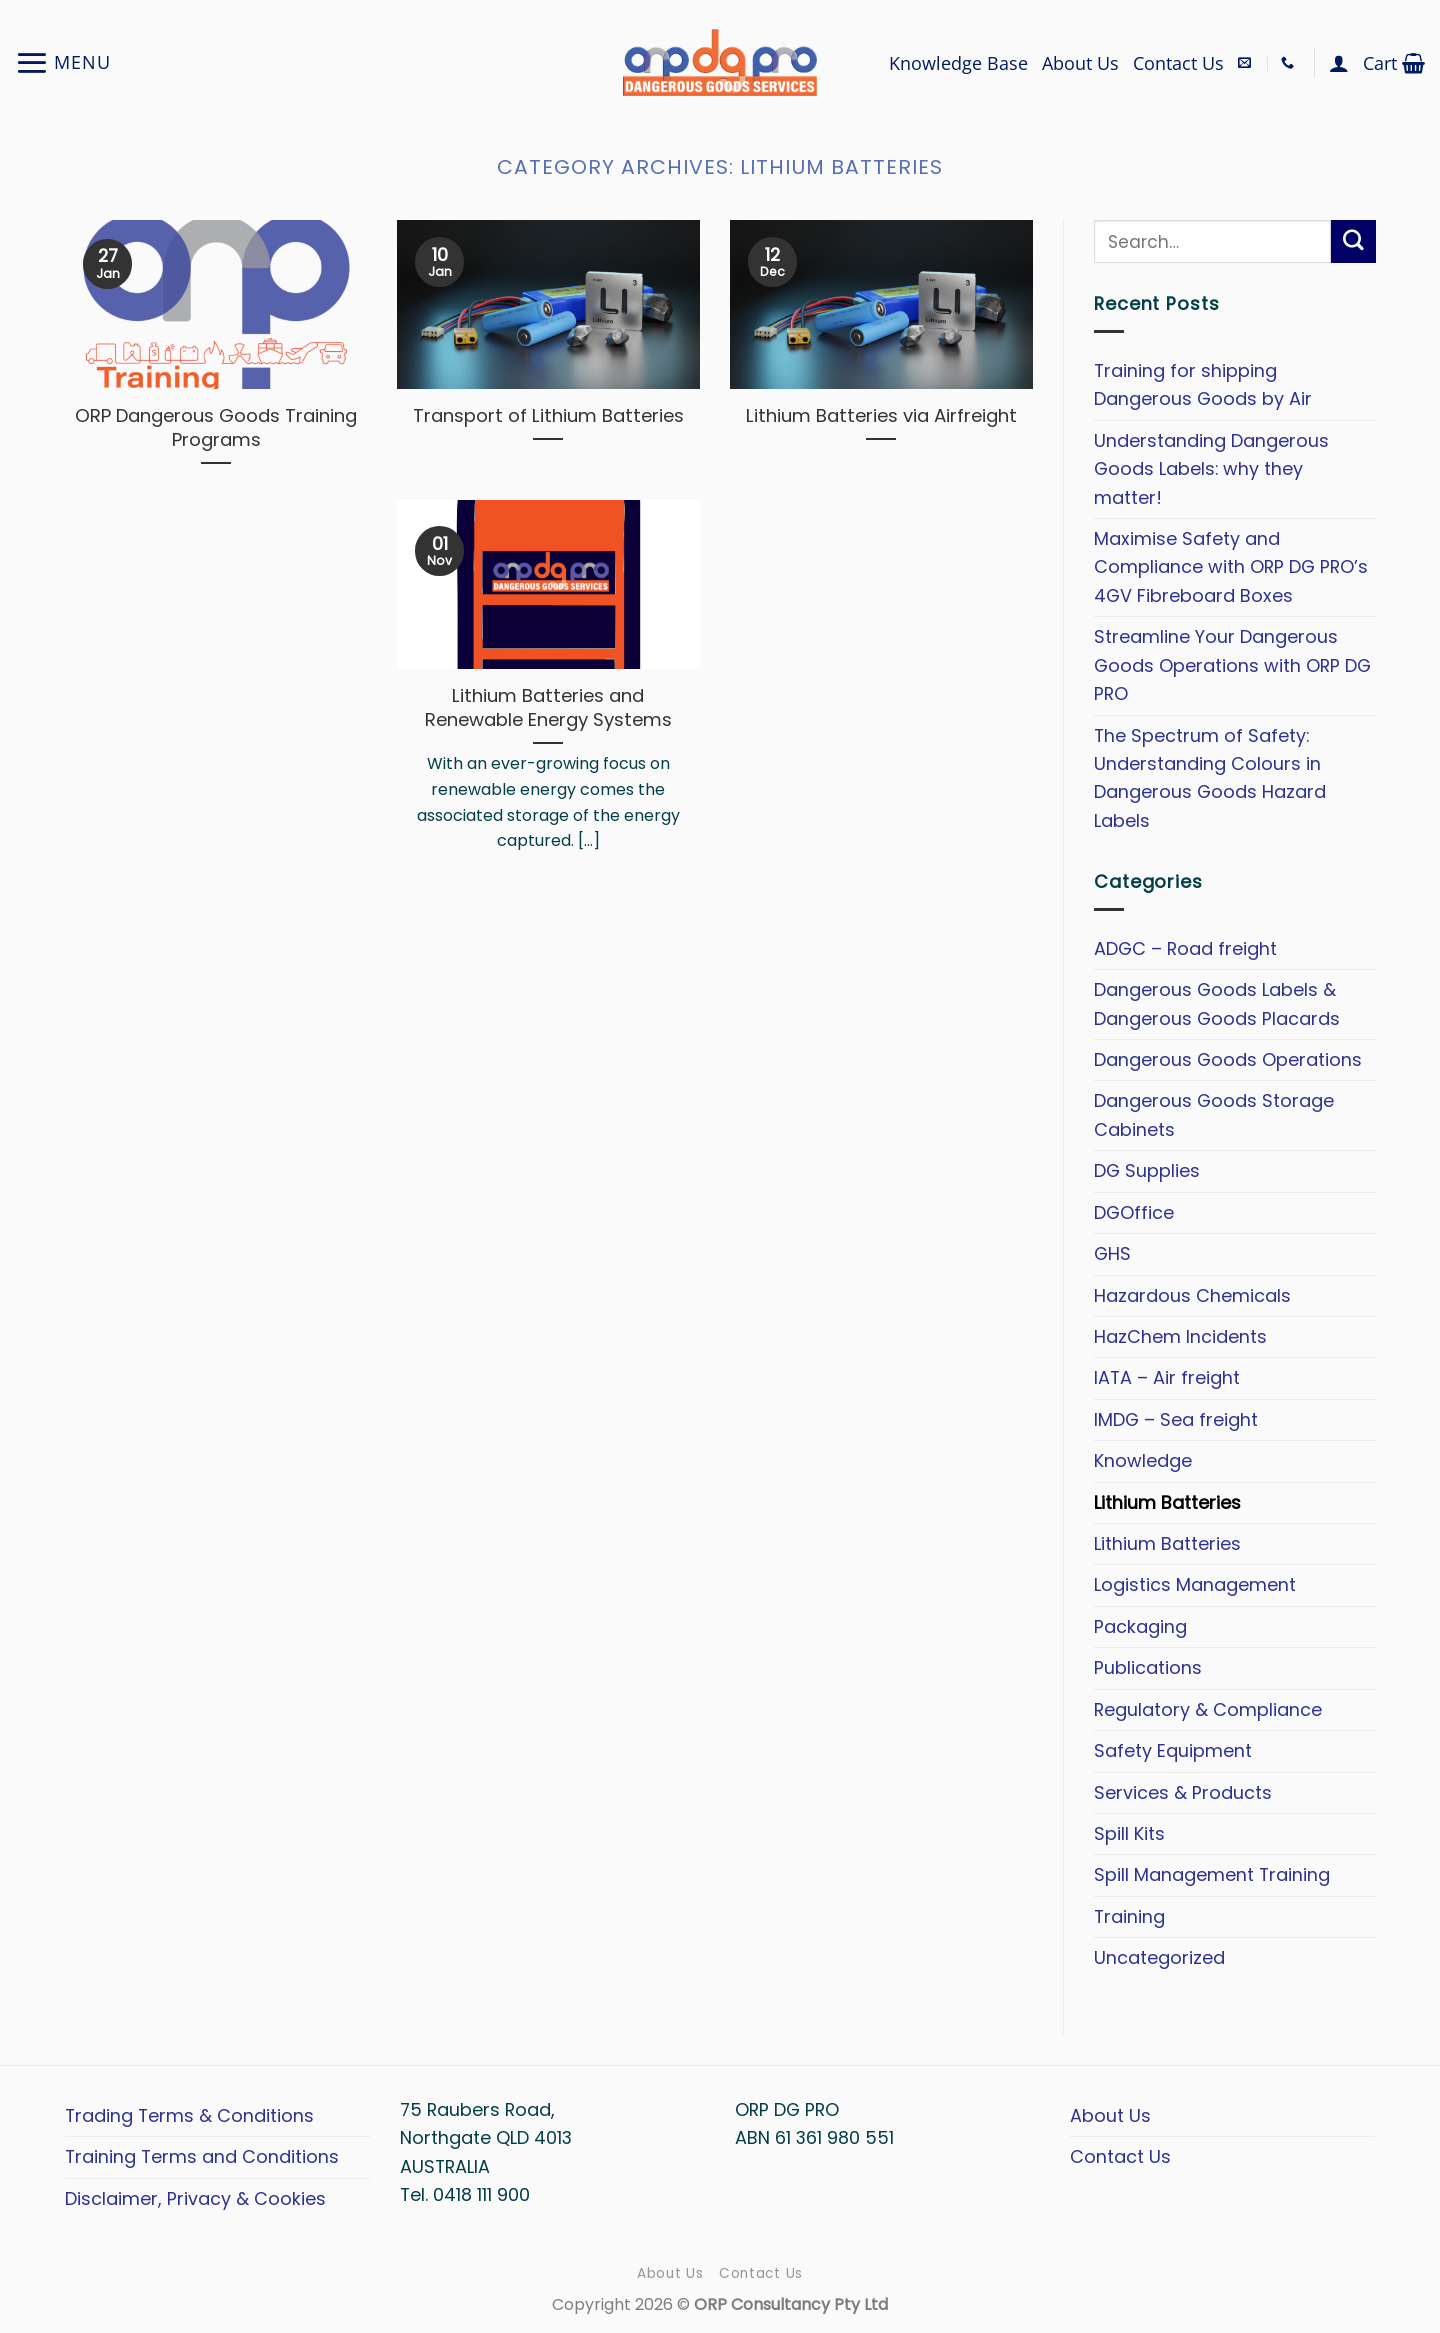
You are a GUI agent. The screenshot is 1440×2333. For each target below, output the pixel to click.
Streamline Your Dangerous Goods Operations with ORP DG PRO (1232, 665)
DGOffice (1134, 1211)
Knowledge (1143, 1460)
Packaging (1140, 1626)
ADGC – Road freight (1185, 947)
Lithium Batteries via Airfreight (881, 416)
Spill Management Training (1212, 1874)
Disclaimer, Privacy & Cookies (195, 2198)
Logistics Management (1195, 1584)
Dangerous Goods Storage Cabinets (1214, 1114)
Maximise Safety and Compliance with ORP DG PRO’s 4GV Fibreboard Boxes (1231, 567)
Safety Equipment (1173, 1750)
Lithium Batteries (1167, 1501)
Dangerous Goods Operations (1228, 1059)
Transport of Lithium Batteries (548, 416)
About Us (1080, 63)
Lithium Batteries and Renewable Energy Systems (548, 708)
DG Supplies (1147, 1170)
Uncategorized (1159, 1957)
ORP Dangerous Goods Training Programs (216, 428)
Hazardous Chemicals (1192, 1294)
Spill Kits (1129, 1833)
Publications (1148, 1667)
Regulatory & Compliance (1208, 1708)
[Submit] (1353, 241)
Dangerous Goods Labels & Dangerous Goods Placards (1217, 1003)
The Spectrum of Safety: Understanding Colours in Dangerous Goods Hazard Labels (1210, 777)
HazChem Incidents (1180, 1336)
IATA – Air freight (1167, 1377)
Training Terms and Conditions (202, 2156)
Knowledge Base (958, 63)
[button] (63, 62)
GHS (1112, 1253)
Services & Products (1183, 1791)
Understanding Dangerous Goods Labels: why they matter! (1211, 468)
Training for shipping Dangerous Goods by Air (1203, 384)
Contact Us (1178, 63)
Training (1129, 1916)
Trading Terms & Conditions (189, 2115)
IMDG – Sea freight (1176, 1418)
